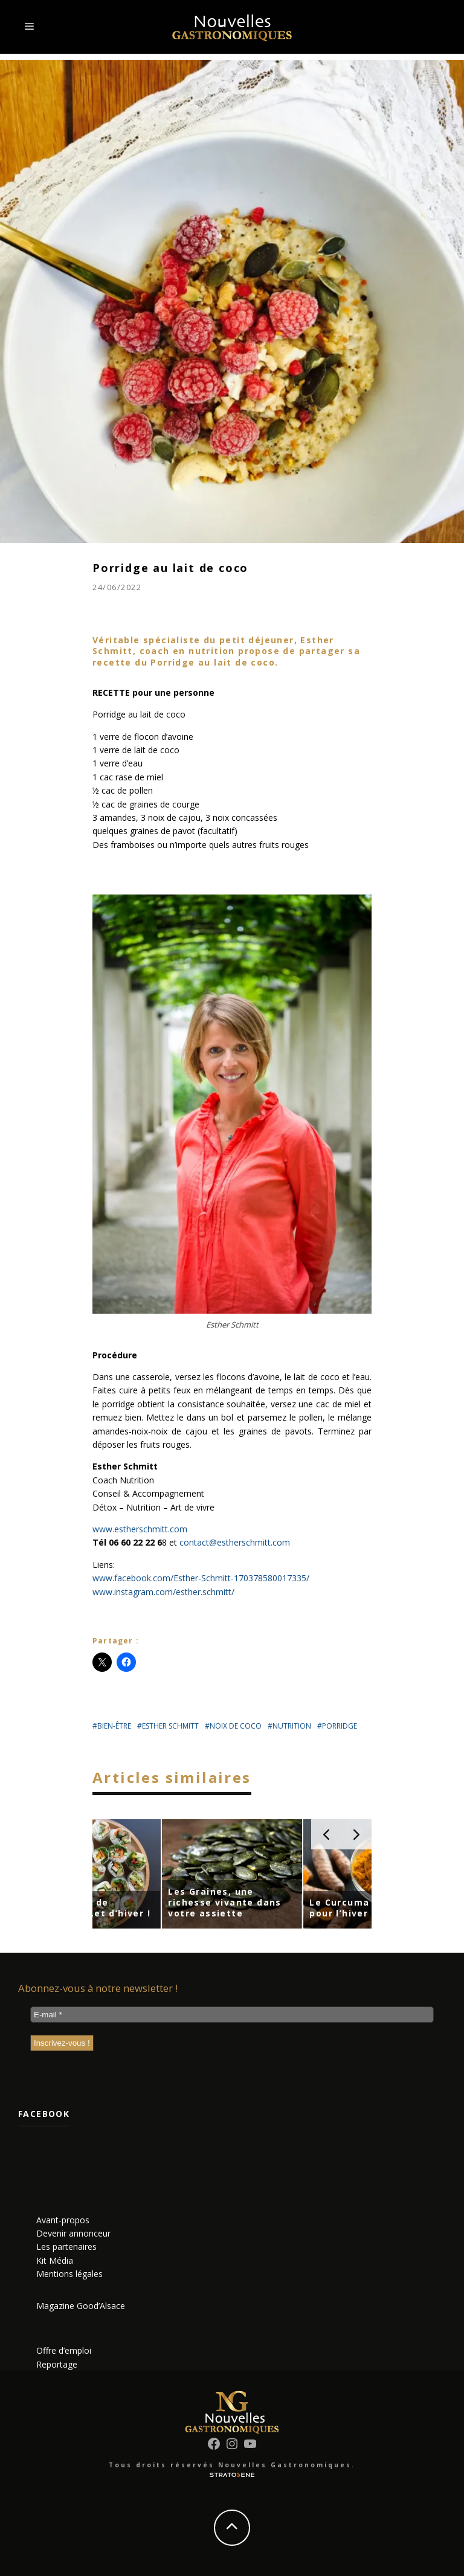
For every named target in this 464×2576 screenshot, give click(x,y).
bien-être (114, 1726)
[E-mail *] (232, 2014)
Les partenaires (66, 2246)
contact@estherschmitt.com (234, 1542)
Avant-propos (62, 2220)
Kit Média (54, 2260)
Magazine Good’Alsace (80, 2305)
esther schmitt (170, 1726)
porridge (339, 1726)
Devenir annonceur (73, 2233)
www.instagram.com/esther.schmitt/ (163, 1592)
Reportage (56, 2364)
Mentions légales (69, 2273)
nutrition (291, 1726)
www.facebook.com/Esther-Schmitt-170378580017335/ (200, 1578)
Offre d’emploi (63, 2350)
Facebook (43, 2113)
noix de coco (236, 1726)
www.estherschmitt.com (139, 1529)
